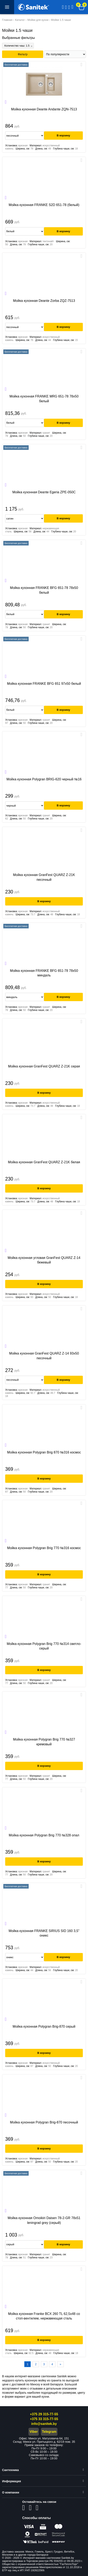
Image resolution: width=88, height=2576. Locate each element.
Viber (33, 2431)
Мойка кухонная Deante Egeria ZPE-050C (44, 492)
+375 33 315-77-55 (44, 2419)
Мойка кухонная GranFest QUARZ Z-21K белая (44, 1162)
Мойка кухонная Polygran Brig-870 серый (44, 2026)
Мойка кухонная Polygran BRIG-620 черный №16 (44, 779)
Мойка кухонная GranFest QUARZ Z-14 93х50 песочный (44, 1356)
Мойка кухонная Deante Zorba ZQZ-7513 (44, 300)
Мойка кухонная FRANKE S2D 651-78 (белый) (44, 205)
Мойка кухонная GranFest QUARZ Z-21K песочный (44, 877)
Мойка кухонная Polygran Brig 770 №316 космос (44, 1548)
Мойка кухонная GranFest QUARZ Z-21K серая (44, 1066)
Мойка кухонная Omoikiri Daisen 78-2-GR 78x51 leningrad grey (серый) (44, 2220)
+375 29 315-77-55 (44, 2414)
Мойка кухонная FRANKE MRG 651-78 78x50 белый (44, 399)
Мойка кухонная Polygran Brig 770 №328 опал (44, 1835)
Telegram (49, 2431)
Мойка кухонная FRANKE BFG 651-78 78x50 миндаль (44, 973)
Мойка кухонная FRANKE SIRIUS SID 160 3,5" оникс (44, 1933)
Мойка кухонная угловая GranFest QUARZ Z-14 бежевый (44, 1260)
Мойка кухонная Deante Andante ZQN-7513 (44, 109)
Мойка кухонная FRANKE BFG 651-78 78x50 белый (44, 590)
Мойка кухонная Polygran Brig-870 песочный (44, 2122)
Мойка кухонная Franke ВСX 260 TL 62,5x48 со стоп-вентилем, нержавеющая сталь (44, 2316)
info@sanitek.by (44, 2423)
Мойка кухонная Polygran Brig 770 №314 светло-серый (44, 1646)
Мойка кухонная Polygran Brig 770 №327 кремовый (44, 1742)
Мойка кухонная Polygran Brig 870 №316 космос (44, 1452)
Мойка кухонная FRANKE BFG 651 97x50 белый (44, 683)
